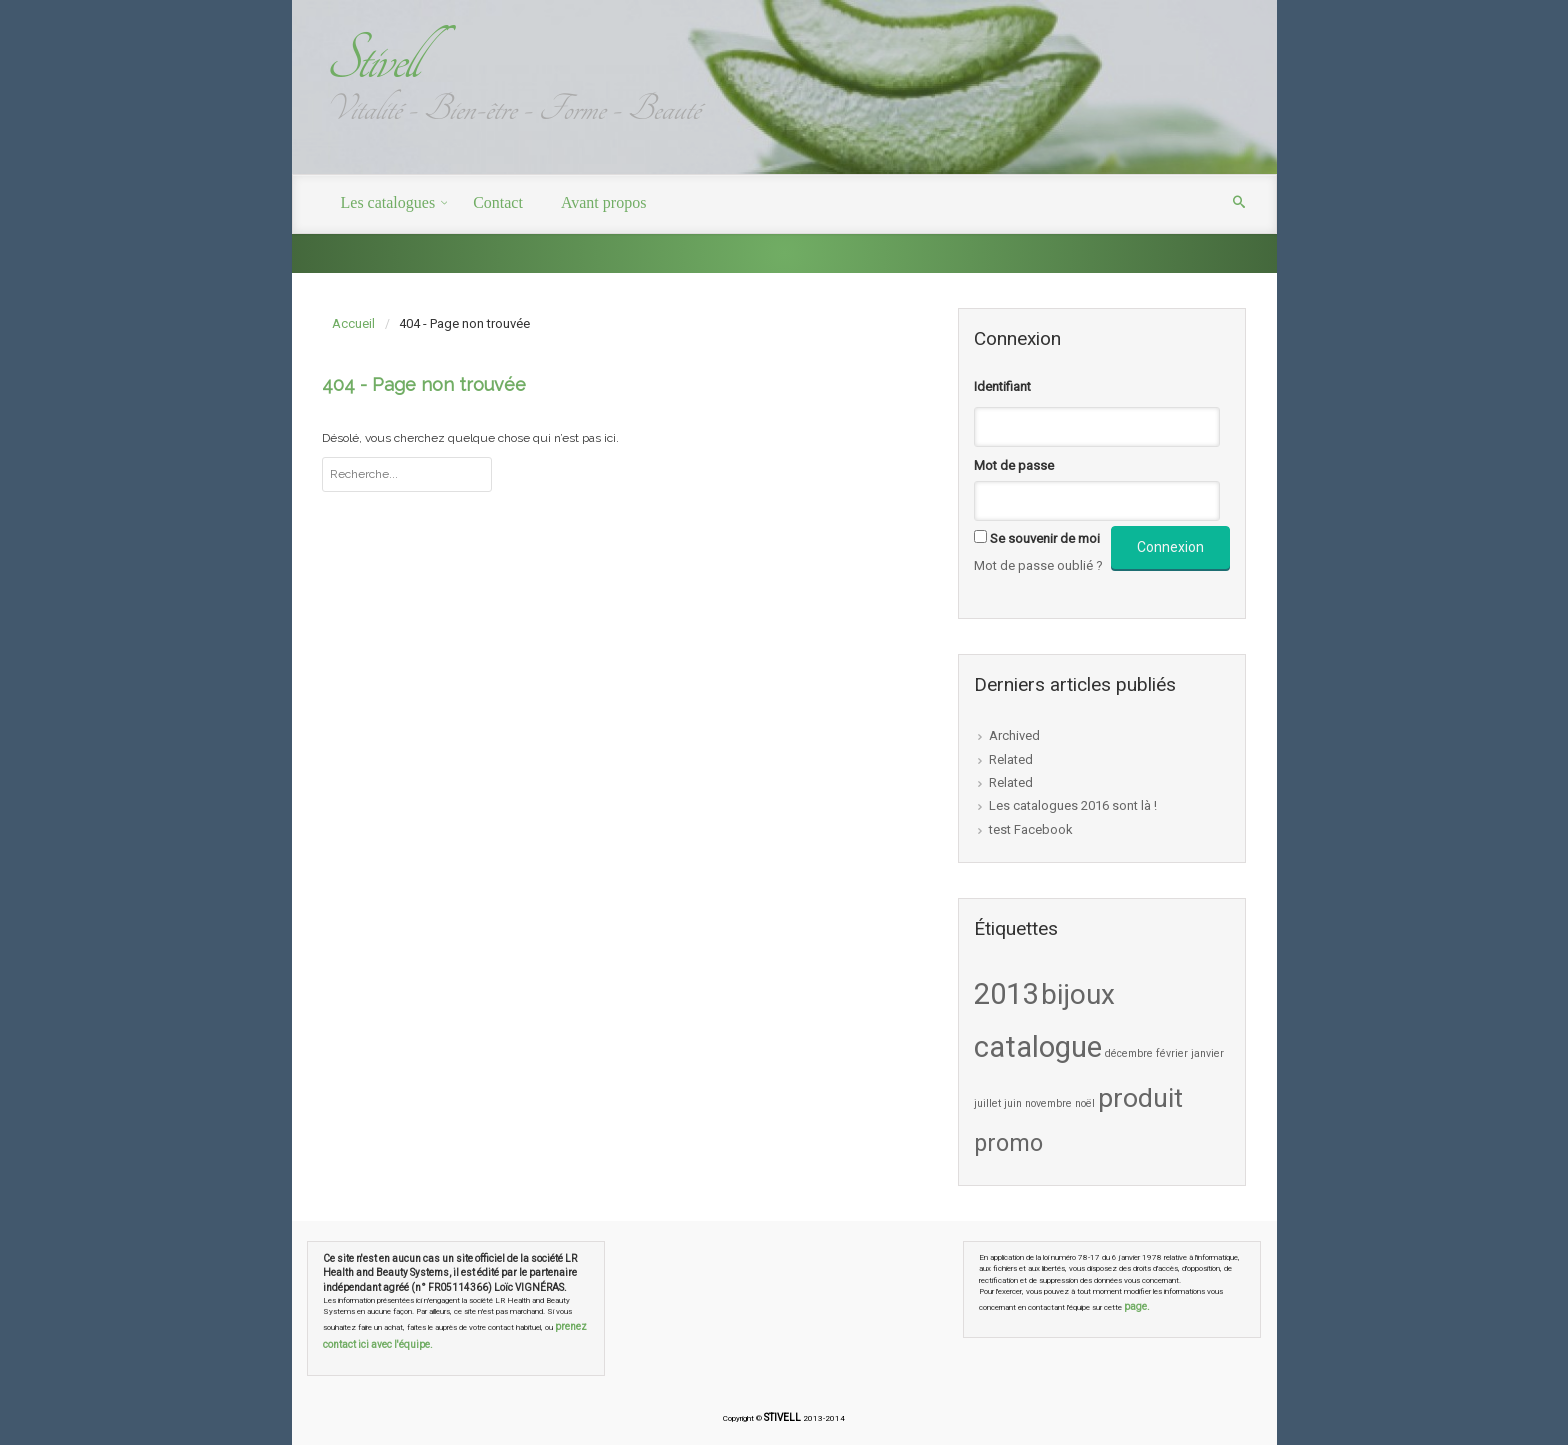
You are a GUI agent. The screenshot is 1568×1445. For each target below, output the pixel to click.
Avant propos (603, 202)
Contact (498, 202)
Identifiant (1002, 386)
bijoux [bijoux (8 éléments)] (1078, 994)
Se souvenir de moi (1045, 538)
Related (1011, 759)
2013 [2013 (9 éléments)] (1006, 994)
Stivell (371, 59)
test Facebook (1031, 829)
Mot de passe (1014, 465)
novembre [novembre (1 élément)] (1048, 1103)
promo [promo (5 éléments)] (1008, 1143)
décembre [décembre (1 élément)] (1129, 1053)
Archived (1014, 735)
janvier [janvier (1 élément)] (1207, 1053)
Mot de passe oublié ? (1038, 565)
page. (1137, 1306)
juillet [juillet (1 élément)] (987, 1103)
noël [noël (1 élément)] (1085, 1103)
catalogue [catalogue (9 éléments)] (1038, 1047)
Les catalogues (388, 202)
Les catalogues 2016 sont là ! (1073, 805)
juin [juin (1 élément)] (1013, 1103)
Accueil (353, 323)
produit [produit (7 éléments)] (1140, 1098)
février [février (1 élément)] (1172, 1053)
